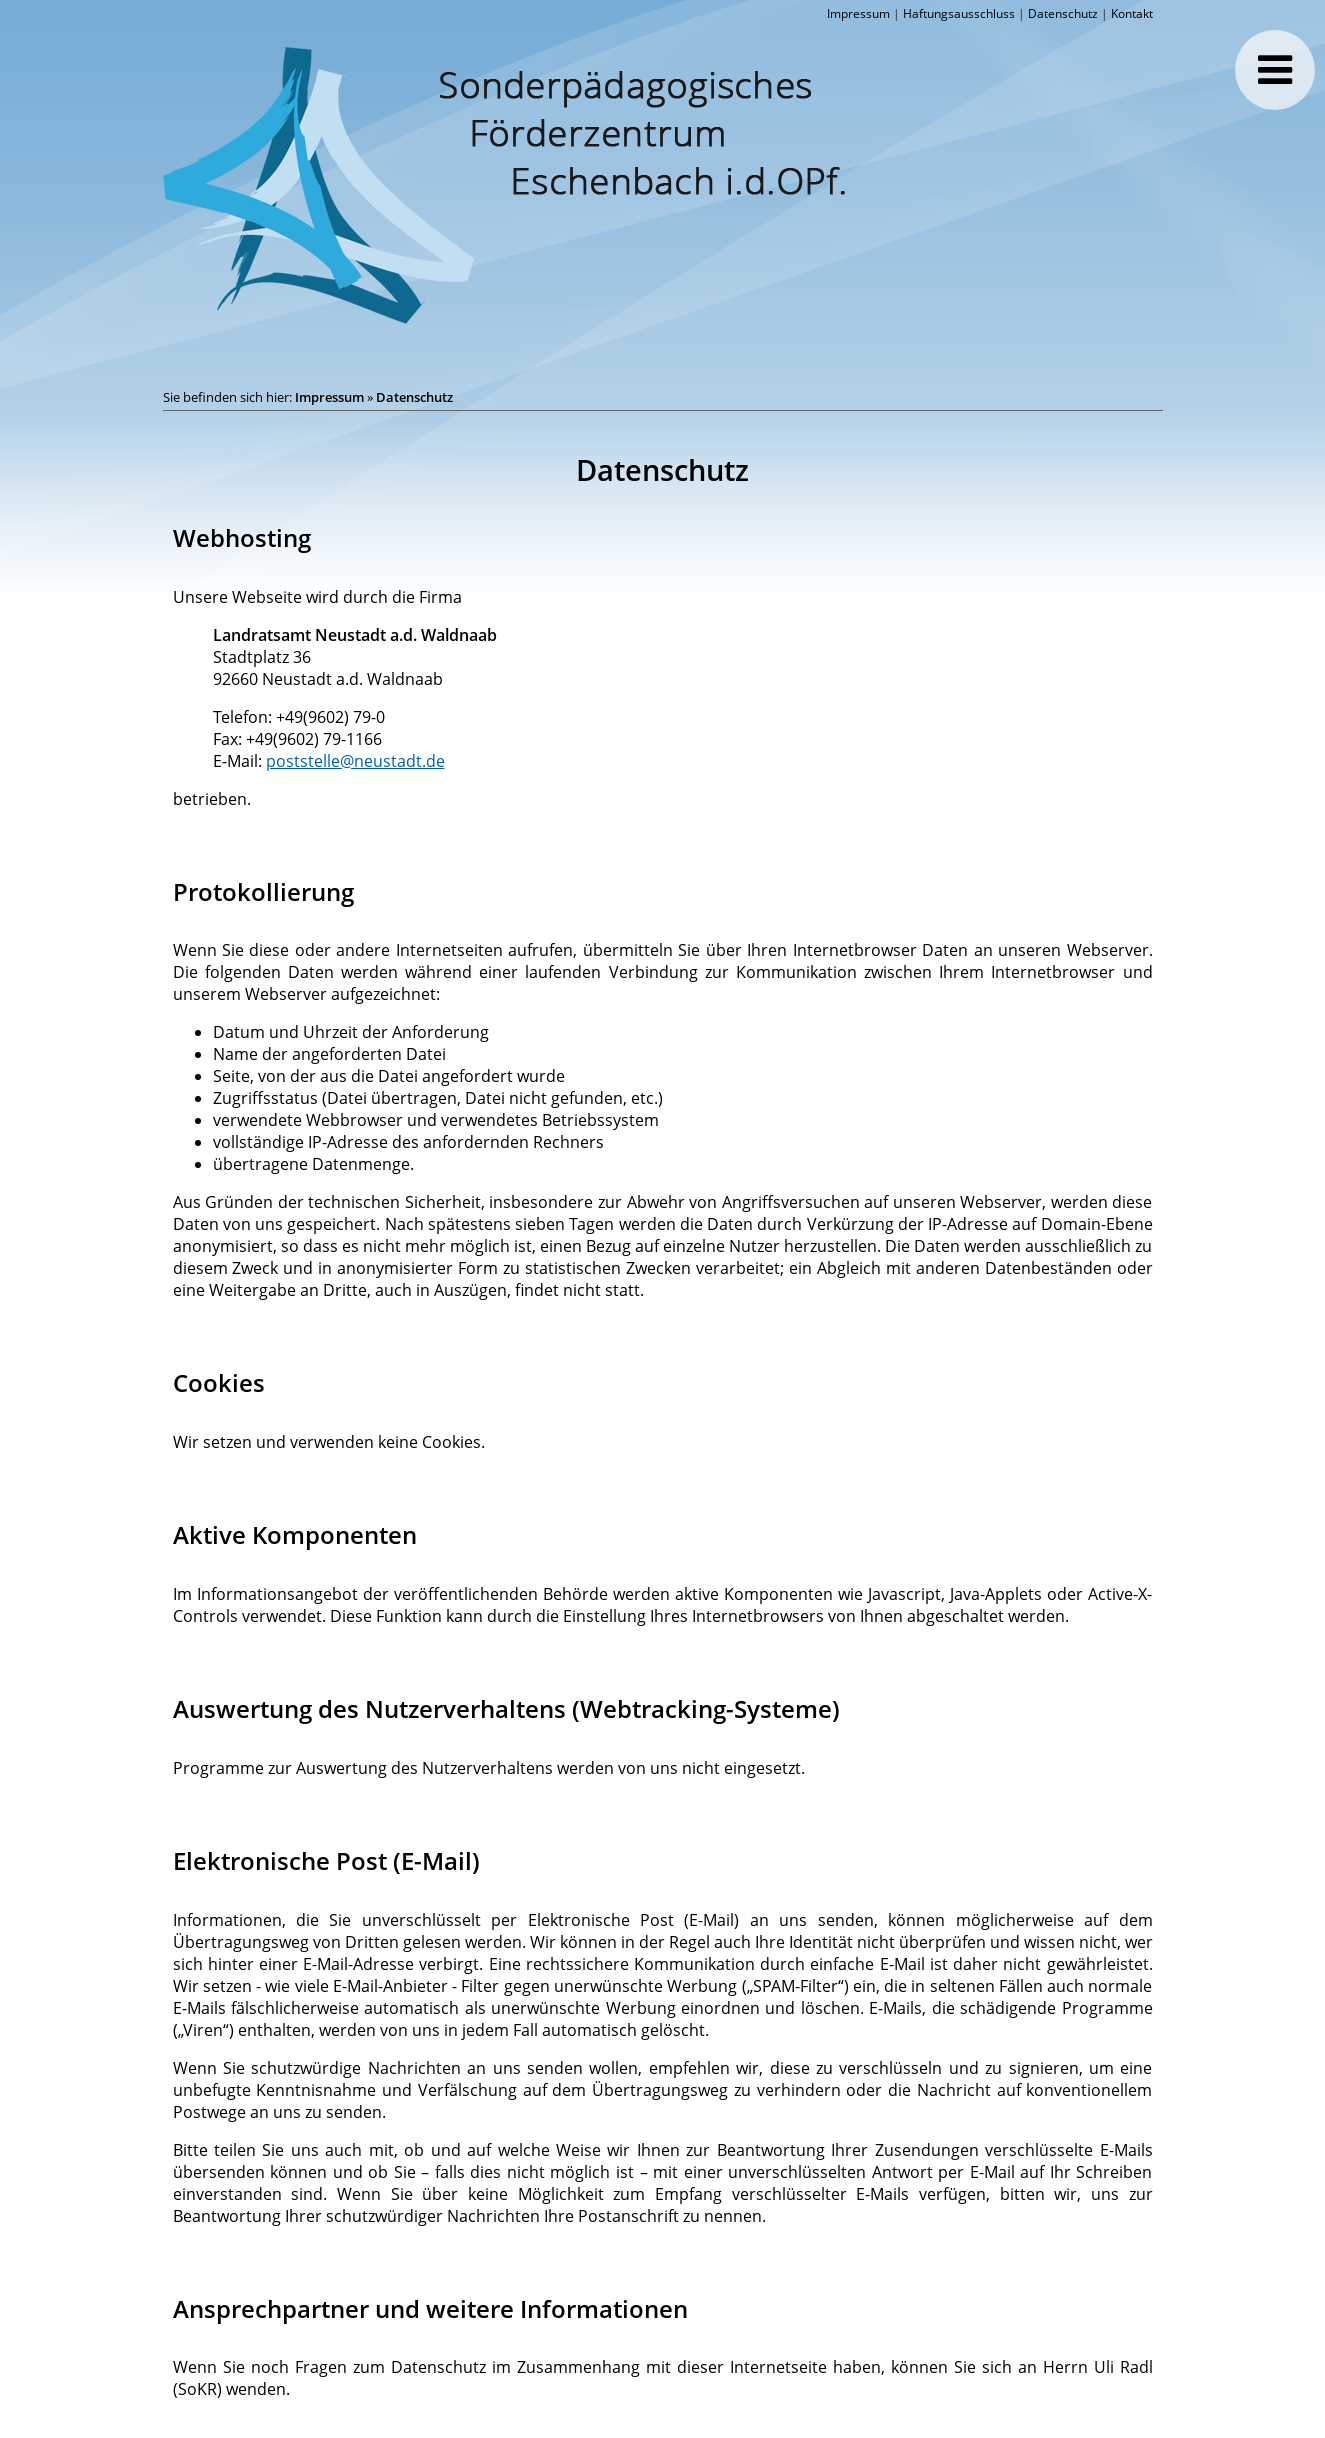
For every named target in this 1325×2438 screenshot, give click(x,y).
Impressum (858, 13)
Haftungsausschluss (959, 13)
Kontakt (1132, 13)
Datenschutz (1063, 13)
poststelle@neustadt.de (355, 761)
